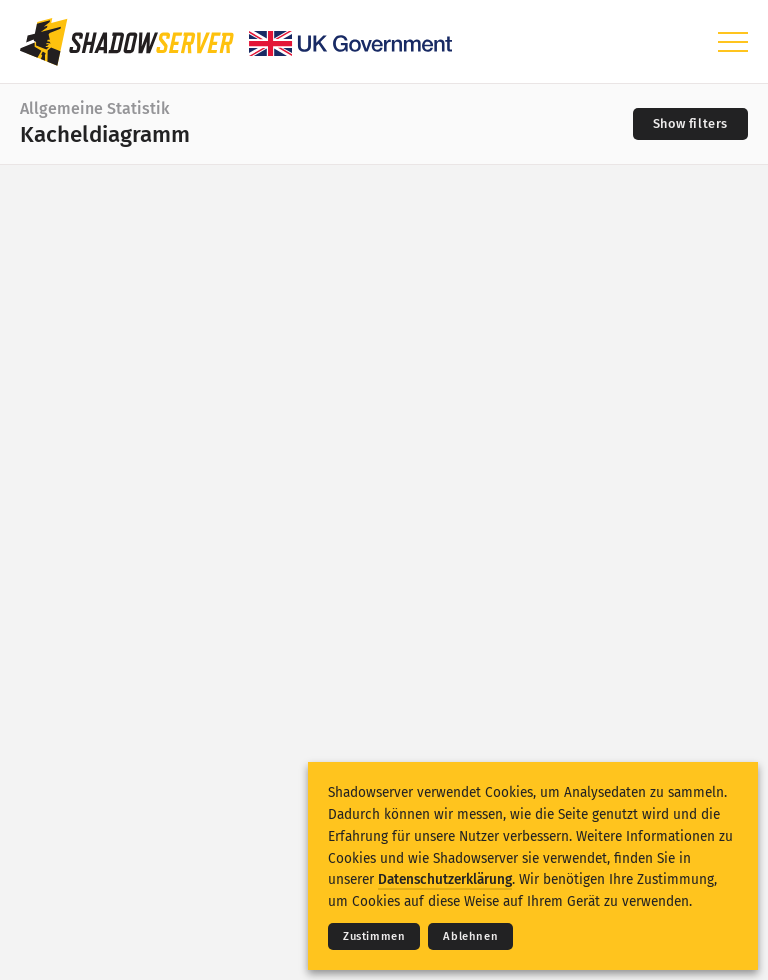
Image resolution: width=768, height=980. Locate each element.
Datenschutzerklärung (445, 879)
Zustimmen (374, 936)
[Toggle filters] (690, 124)
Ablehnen (470, 936)
